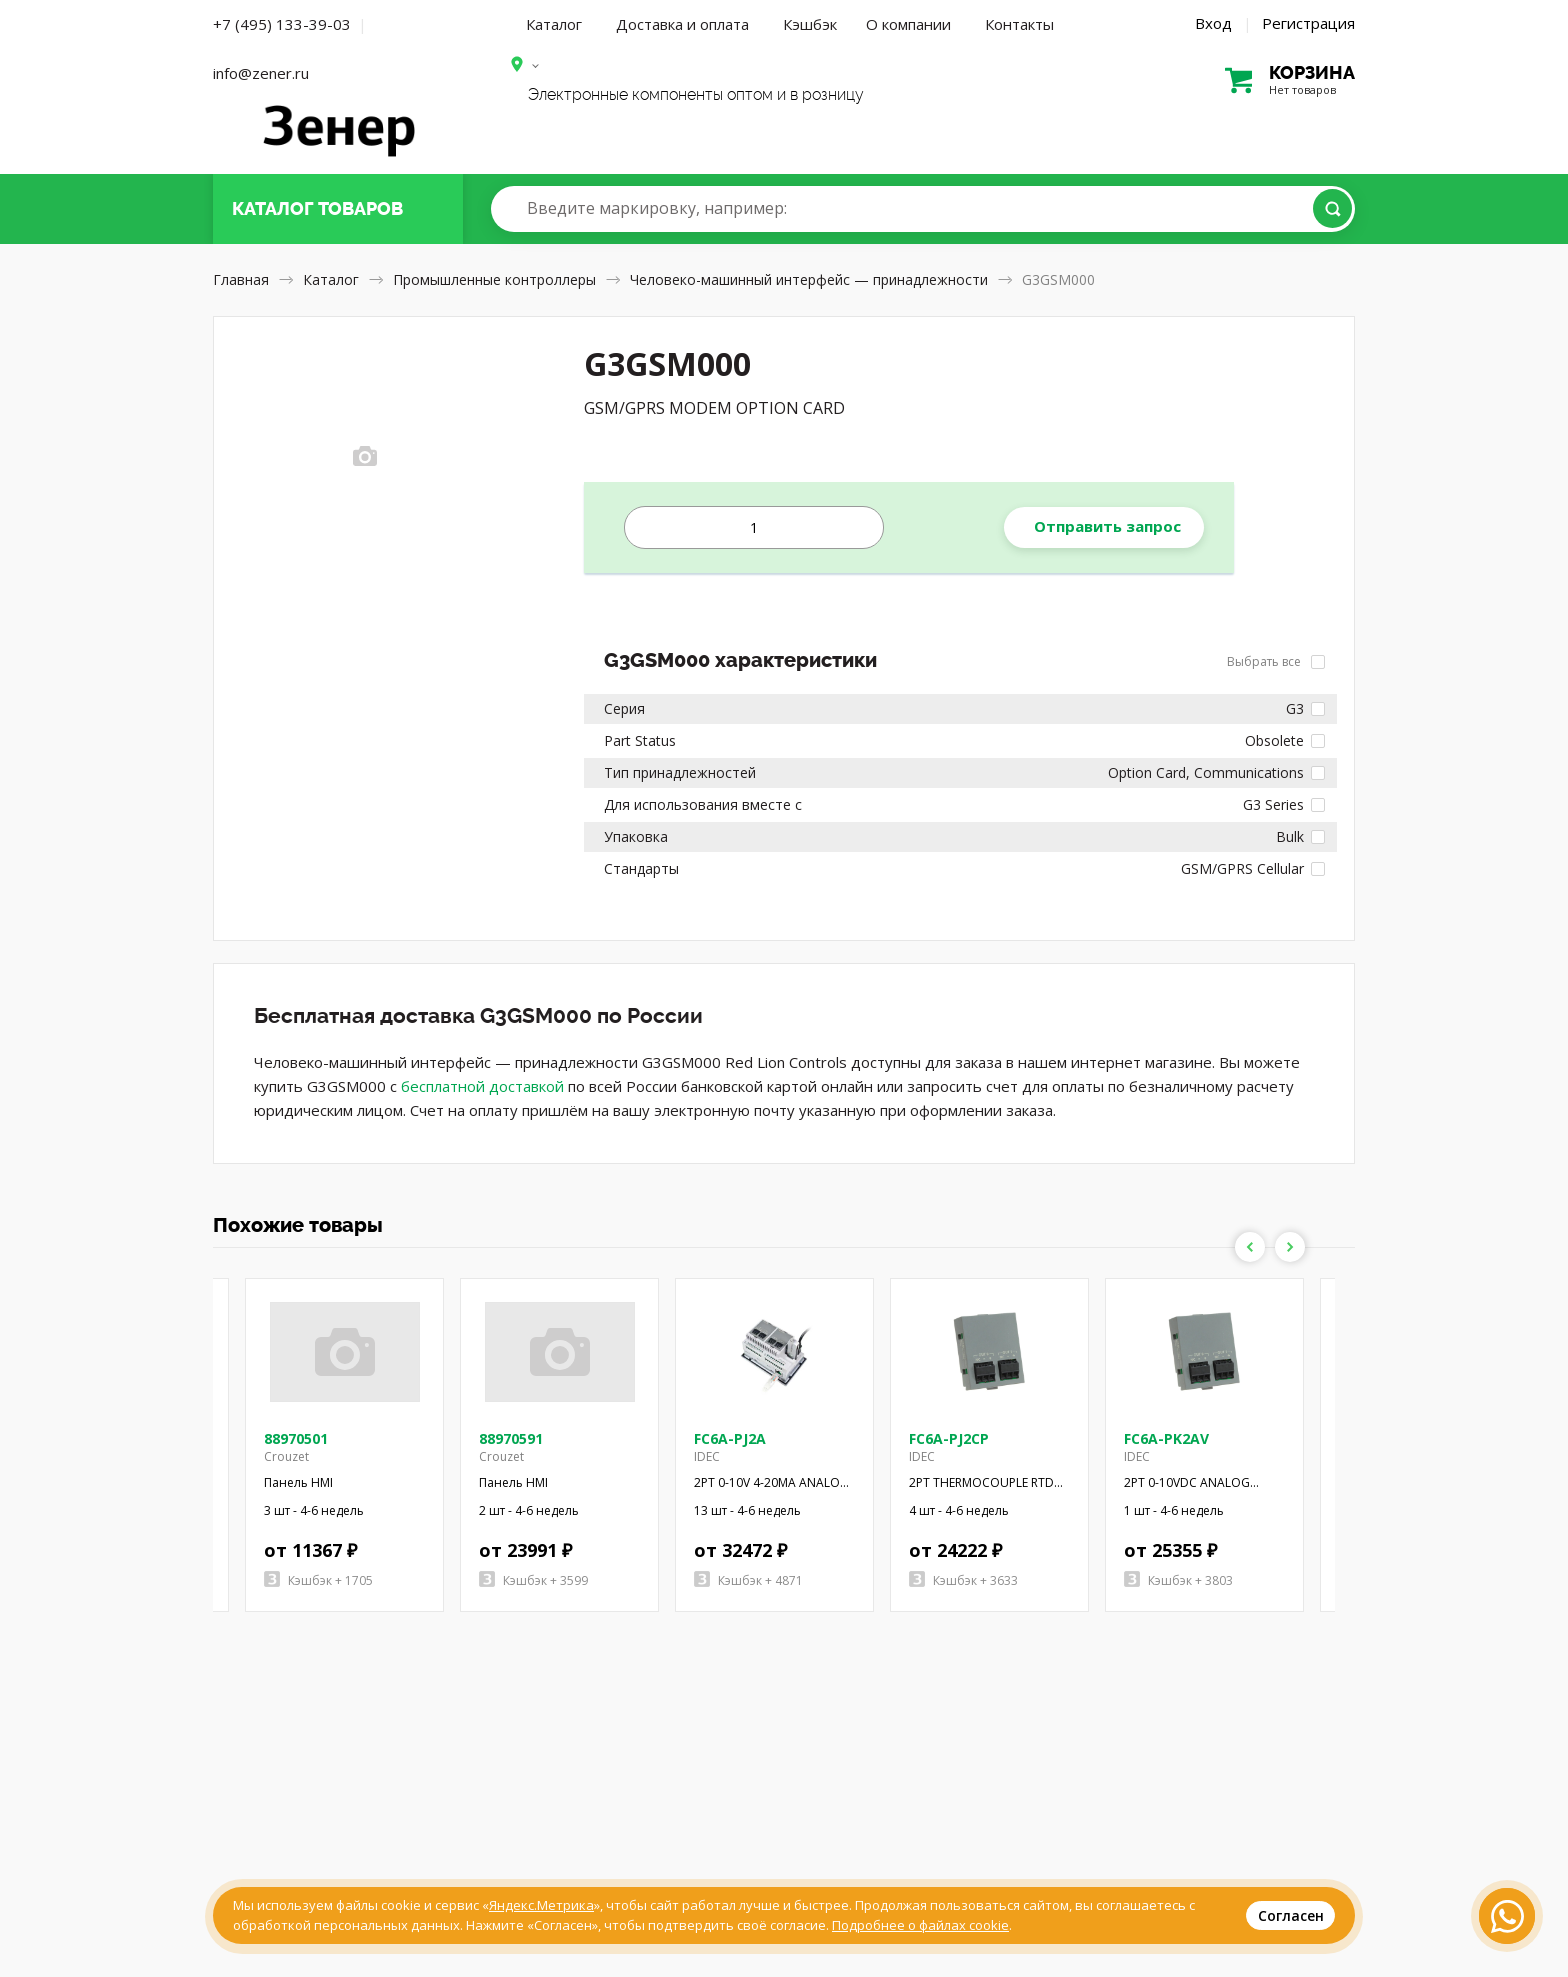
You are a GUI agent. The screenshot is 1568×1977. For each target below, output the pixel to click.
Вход (1213, 23)
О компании (908, 24)
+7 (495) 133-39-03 (282, 24)
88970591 (511, 1438)
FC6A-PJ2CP (949, 1438)
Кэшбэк (810, 24)
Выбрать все (1276, 661)
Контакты (1019, 24)
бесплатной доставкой (482, 1086)
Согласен (1291, 1915)
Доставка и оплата (682, 24)
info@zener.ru (261, 73)
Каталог (554, 24)
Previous (1250, 1247)
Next (1290, 1247)
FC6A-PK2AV (1166, 1438)
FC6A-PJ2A (730, 1438)
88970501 (296, 1438)
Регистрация (1308, 23)
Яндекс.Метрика (541, 1905)
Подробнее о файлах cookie (920, 1925)
